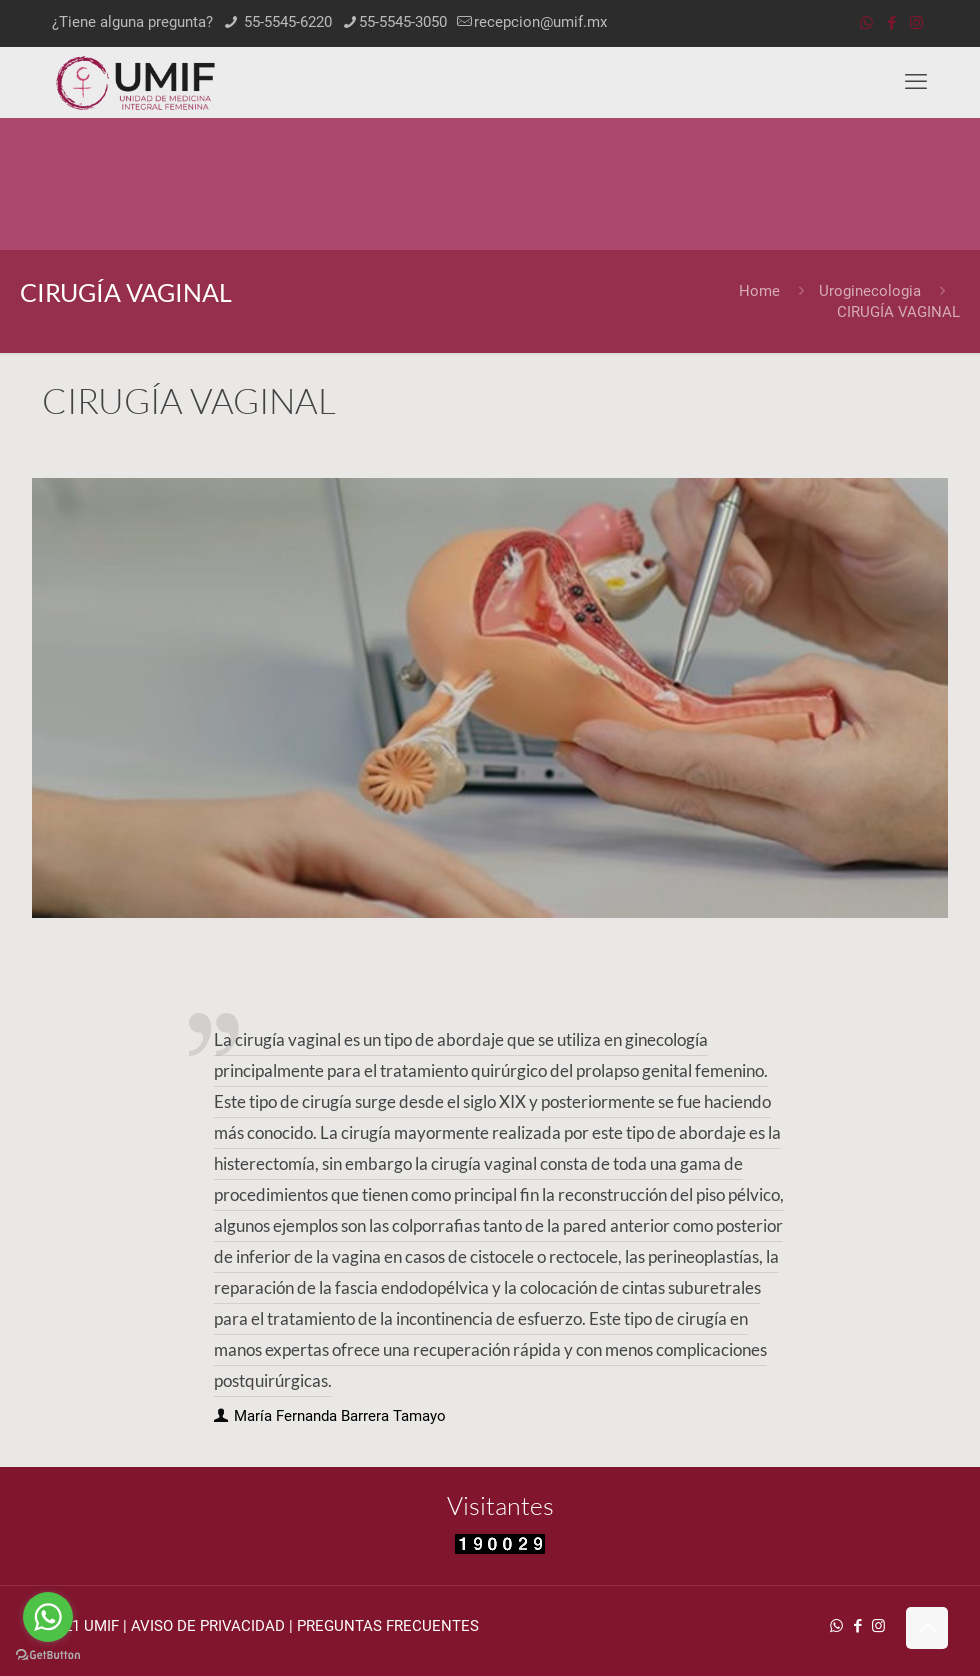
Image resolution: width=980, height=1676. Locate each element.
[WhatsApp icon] (866, 23)
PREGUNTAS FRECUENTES (388, 1626)
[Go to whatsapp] (48, 1617)
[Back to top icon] (927, 1628)
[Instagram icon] (916, 23)
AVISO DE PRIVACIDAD (208, 1626)
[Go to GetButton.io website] (48, 1655)
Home (759, 291)
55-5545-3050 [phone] (403, 22)
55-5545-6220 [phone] (286, 22)
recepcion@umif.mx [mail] (540, 22)
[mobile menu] (916, 82)
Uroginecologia (870, 291)
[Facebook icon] (891, 23)
